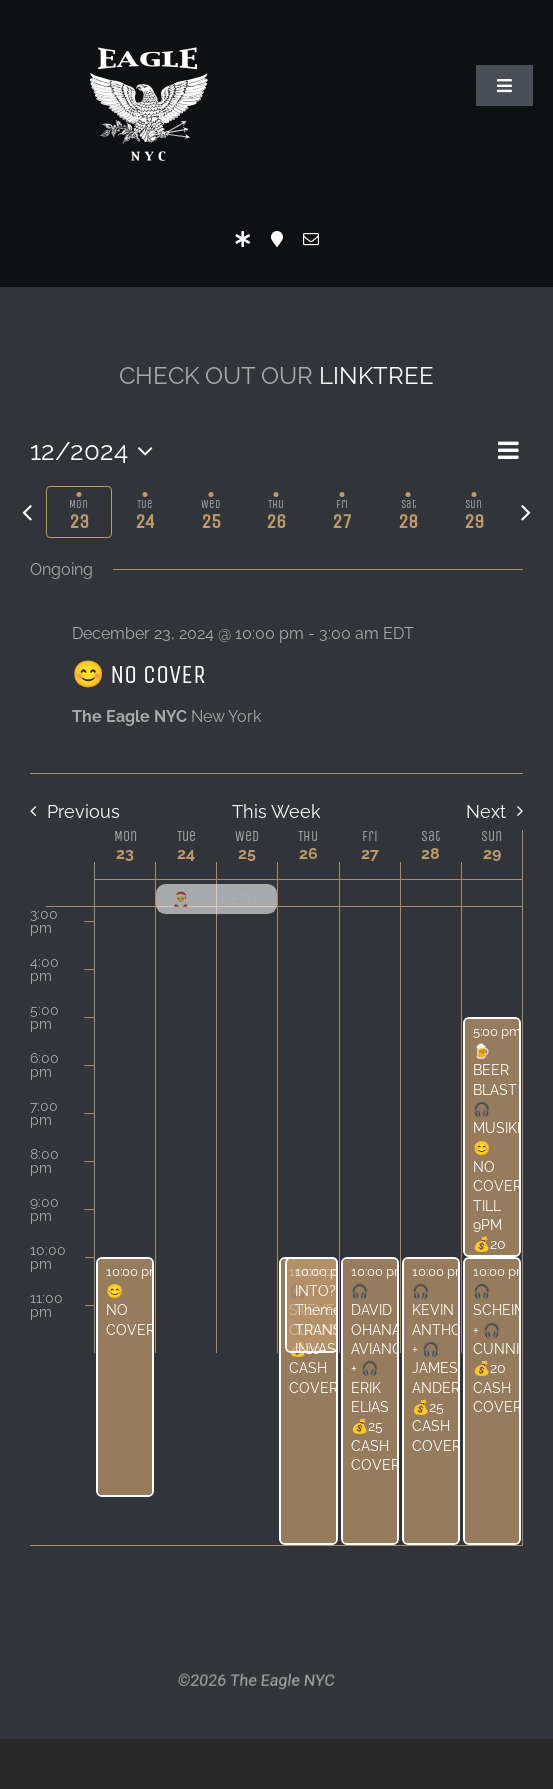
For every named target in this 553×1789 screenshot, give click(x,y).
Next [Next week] (486, 811)
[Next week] (526, 512)
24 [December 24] (186, 853)
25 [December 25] (247, 853)
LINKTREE (376, 375)
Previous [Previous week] (83, 811)
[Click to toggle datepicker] (96, 451)
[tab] (79, 512)
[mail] (311, 239)
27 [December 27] (370, 853)
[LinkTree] (243, 239)
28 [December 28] (430, 853)
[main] (276, 981)
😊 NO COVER (139, 674)
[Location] (277, 239)
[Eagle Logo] (148, 27)
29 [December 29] (492, 853)
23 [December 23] (125, 853)
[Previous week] (27, 512)
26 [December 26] (308, 853)
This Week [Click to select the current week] (276, 811)
